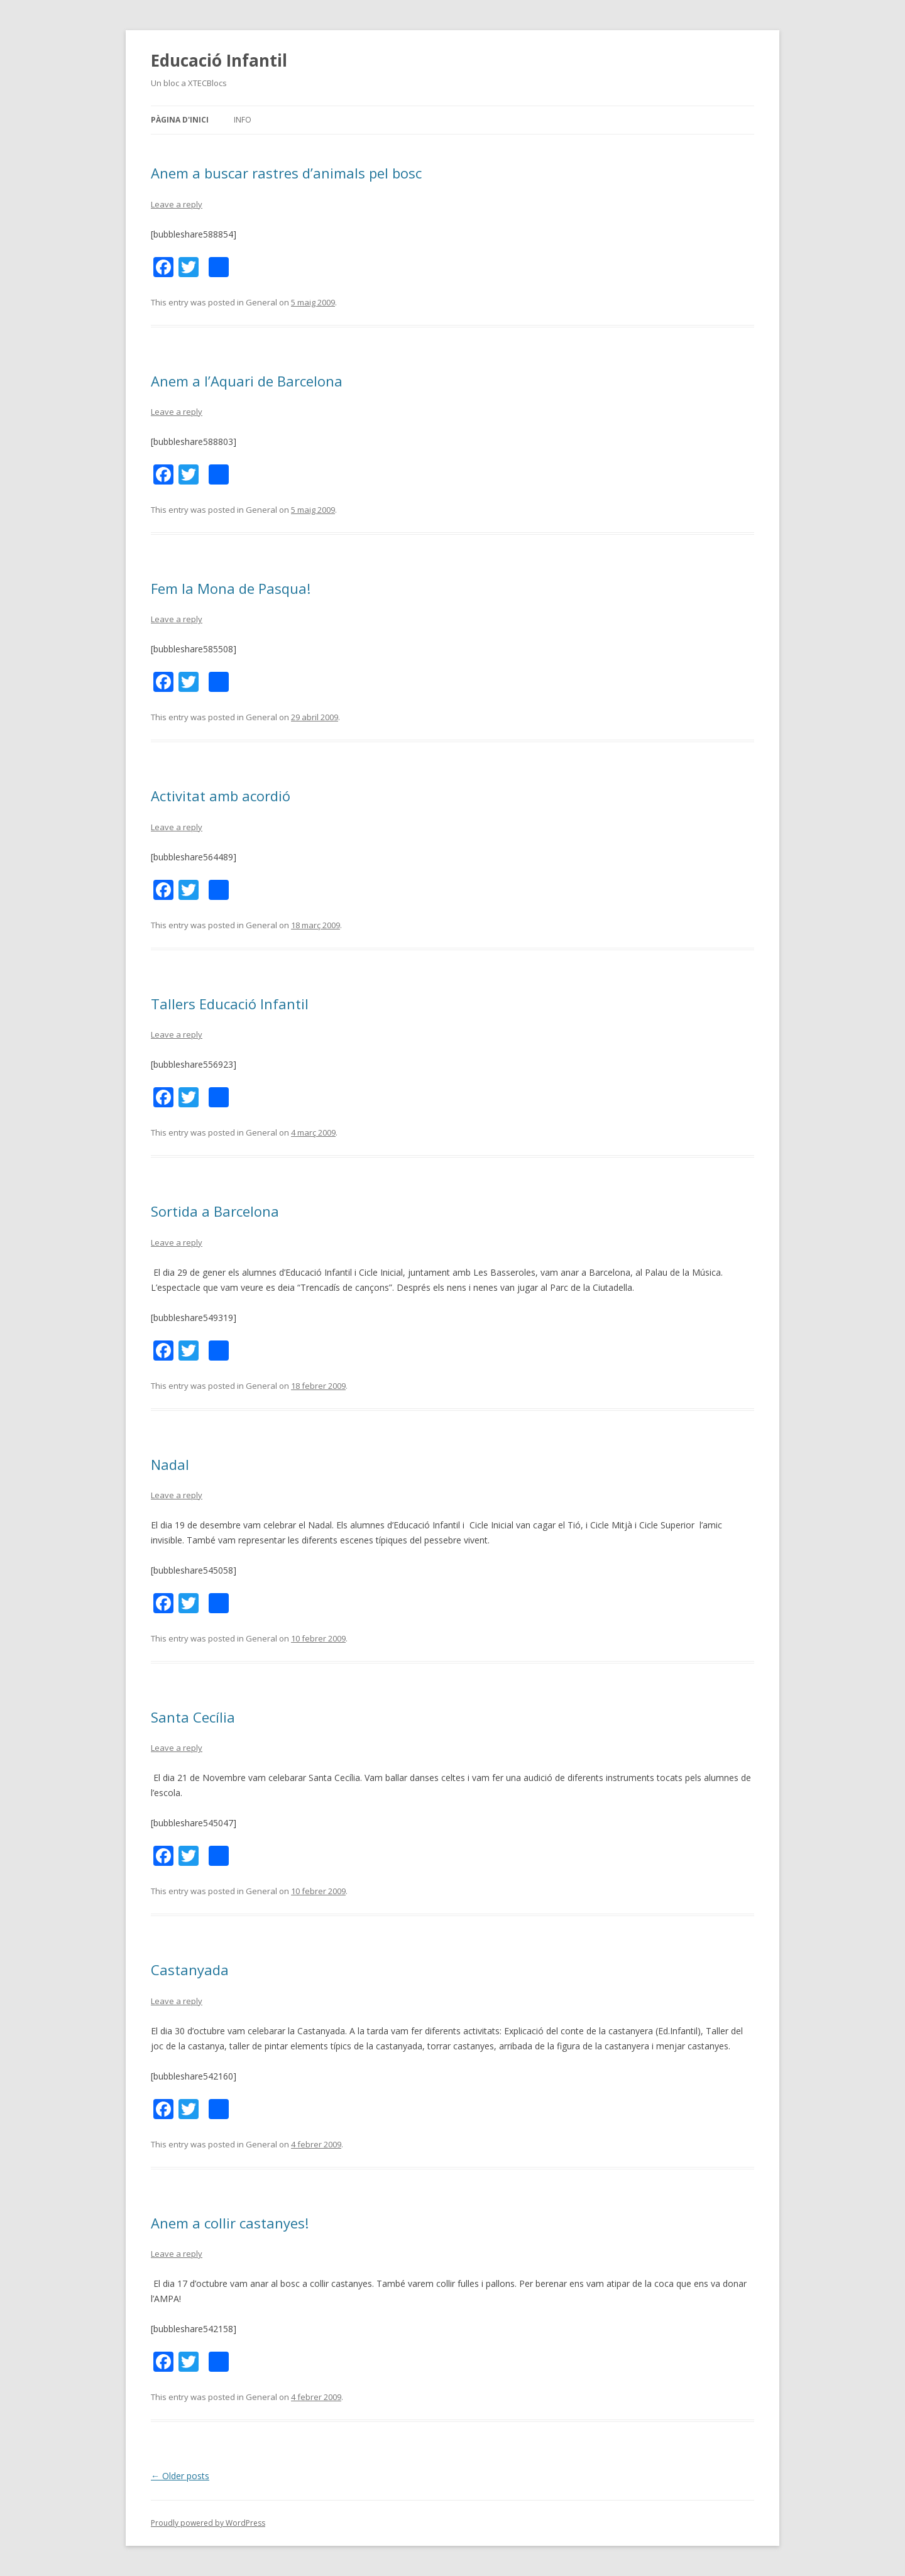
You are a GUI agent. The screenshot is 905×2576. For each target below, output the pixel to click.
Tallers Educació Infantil (230, 1003)
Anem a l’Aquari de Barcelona (247, 380)
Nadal (170, 1464)
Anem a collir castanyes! (230, 2222)
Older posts (180, 2476)
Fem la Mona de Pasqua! (230, 588)
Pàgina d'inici (180, 119)
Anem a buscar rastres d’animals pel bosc (286, 172)
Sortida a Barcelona (215, 1211)
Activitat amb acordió (220, 795)
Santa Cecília (193, 1716)
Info (242, 119)
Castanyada (190, 1969)
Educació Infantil (219, 60)
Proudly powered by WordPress (208, 2523)
